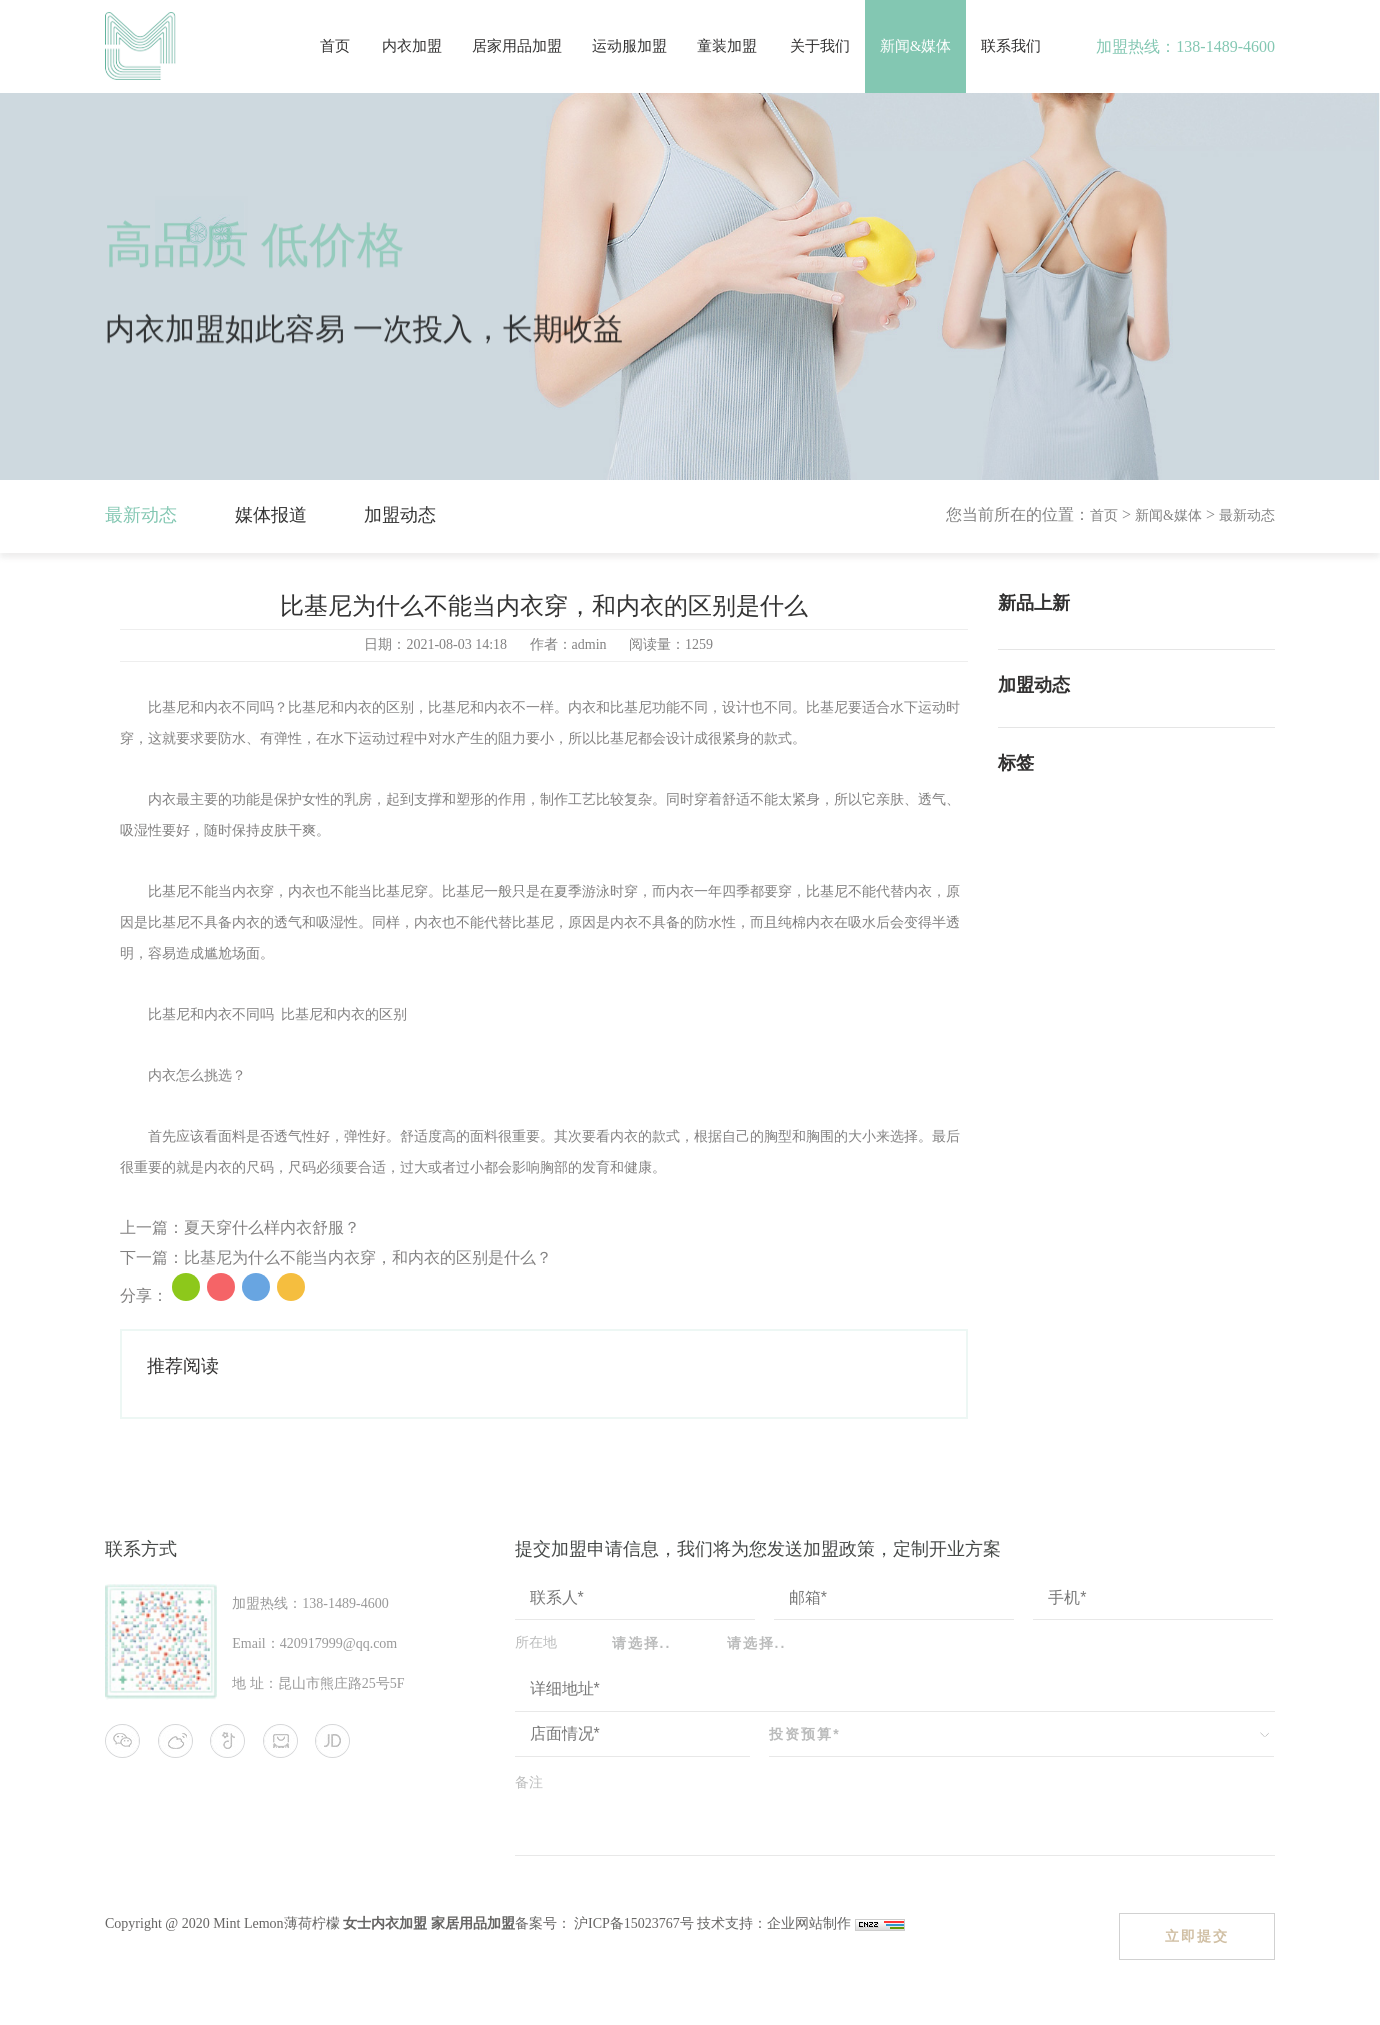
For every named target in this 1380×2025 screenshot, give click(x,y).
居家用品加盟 (517, 46)
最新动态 (141, 515)
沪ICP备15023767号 (632, 1923)
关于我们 (820, 46)
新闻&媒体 (916, 46)
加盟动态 (400, 515)
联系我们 (1011, 46)
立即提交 (1197, 1936)
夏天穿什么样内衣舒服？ (272, 1227)
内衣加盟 (412, 46)
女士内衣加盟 (385, 1923)
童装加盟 (727, 46)
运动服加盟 (629, 46)
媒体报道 (271, 515)
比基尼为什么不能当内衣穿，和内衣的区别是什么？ (368, 1257)
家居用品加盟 (473, 1923)
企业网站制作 (811, 1923)
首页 (335, 46)
